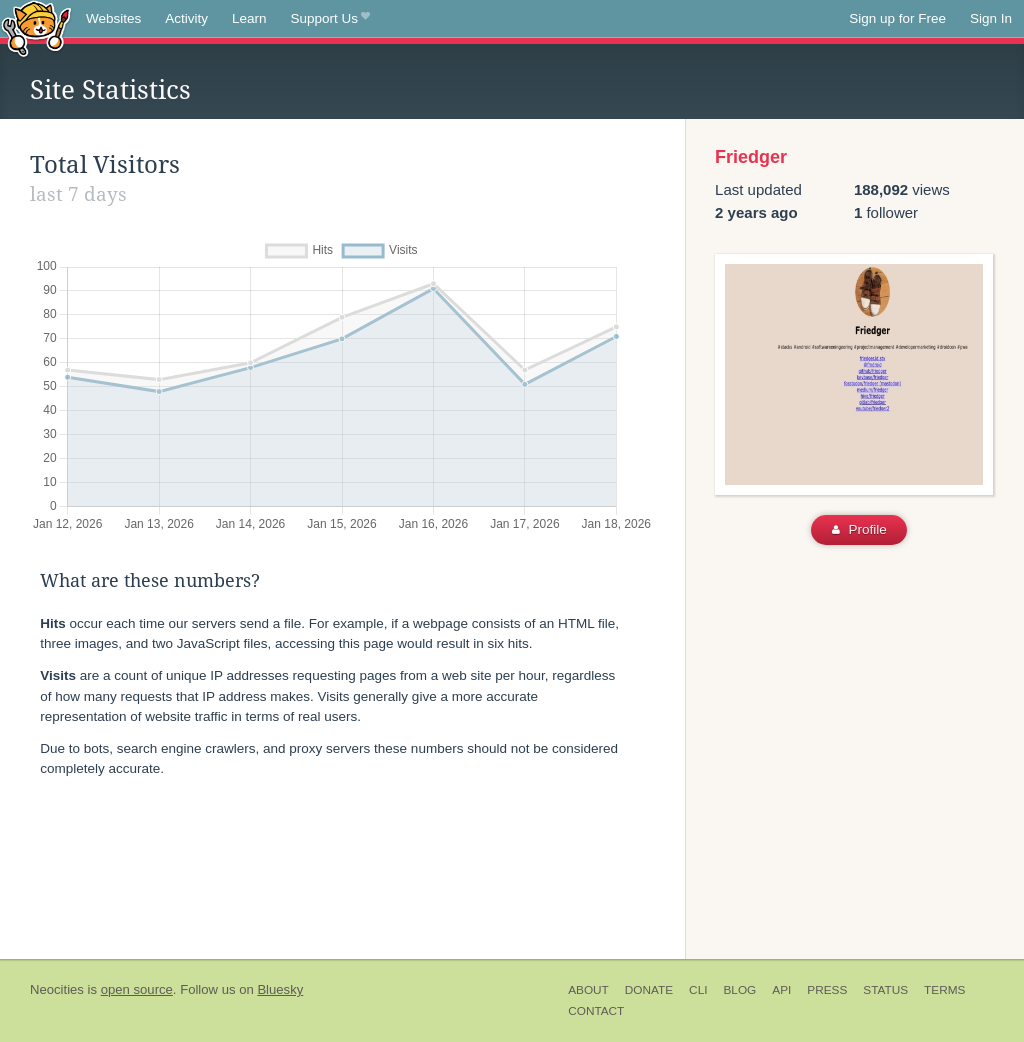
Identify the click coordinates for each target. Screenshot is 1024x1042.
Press (827, 990)
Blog (739, 990)
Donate (649, 990)
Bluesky (280, 989)
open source (137, 989)
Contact (596, 1011)
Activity (186, 18)
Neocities (57, 989)
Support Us (330, 19)
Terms (944, 990)
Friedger (751, 157)
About (588, 990)
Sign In (991, 18)
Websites (113, 18)
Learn (249, 18)
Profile (859, 529)
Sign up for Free (897, 18)
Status (885, 990)
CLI (698, 990)
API (781, 990)
